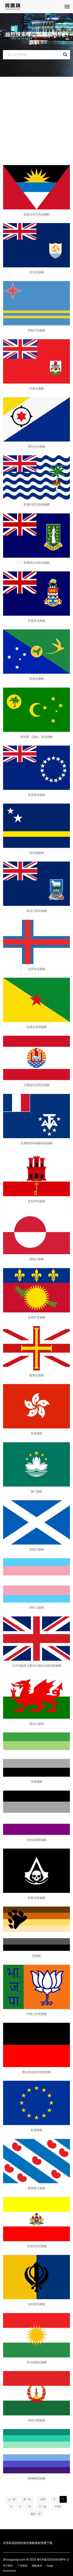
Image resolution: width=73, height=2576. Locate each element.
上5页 (42, 2499)
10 (29, 2506)
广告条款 (22, 2565)
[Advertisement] (36, 115)
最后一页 (36, 2513)
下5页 (57, 2506)
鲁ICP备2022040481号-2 (53, 2560)
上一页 (11, 2499)
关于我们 (8, 2565)
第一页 (27, 2499)
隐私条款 (37, 2565)
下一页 (42, 2506)
